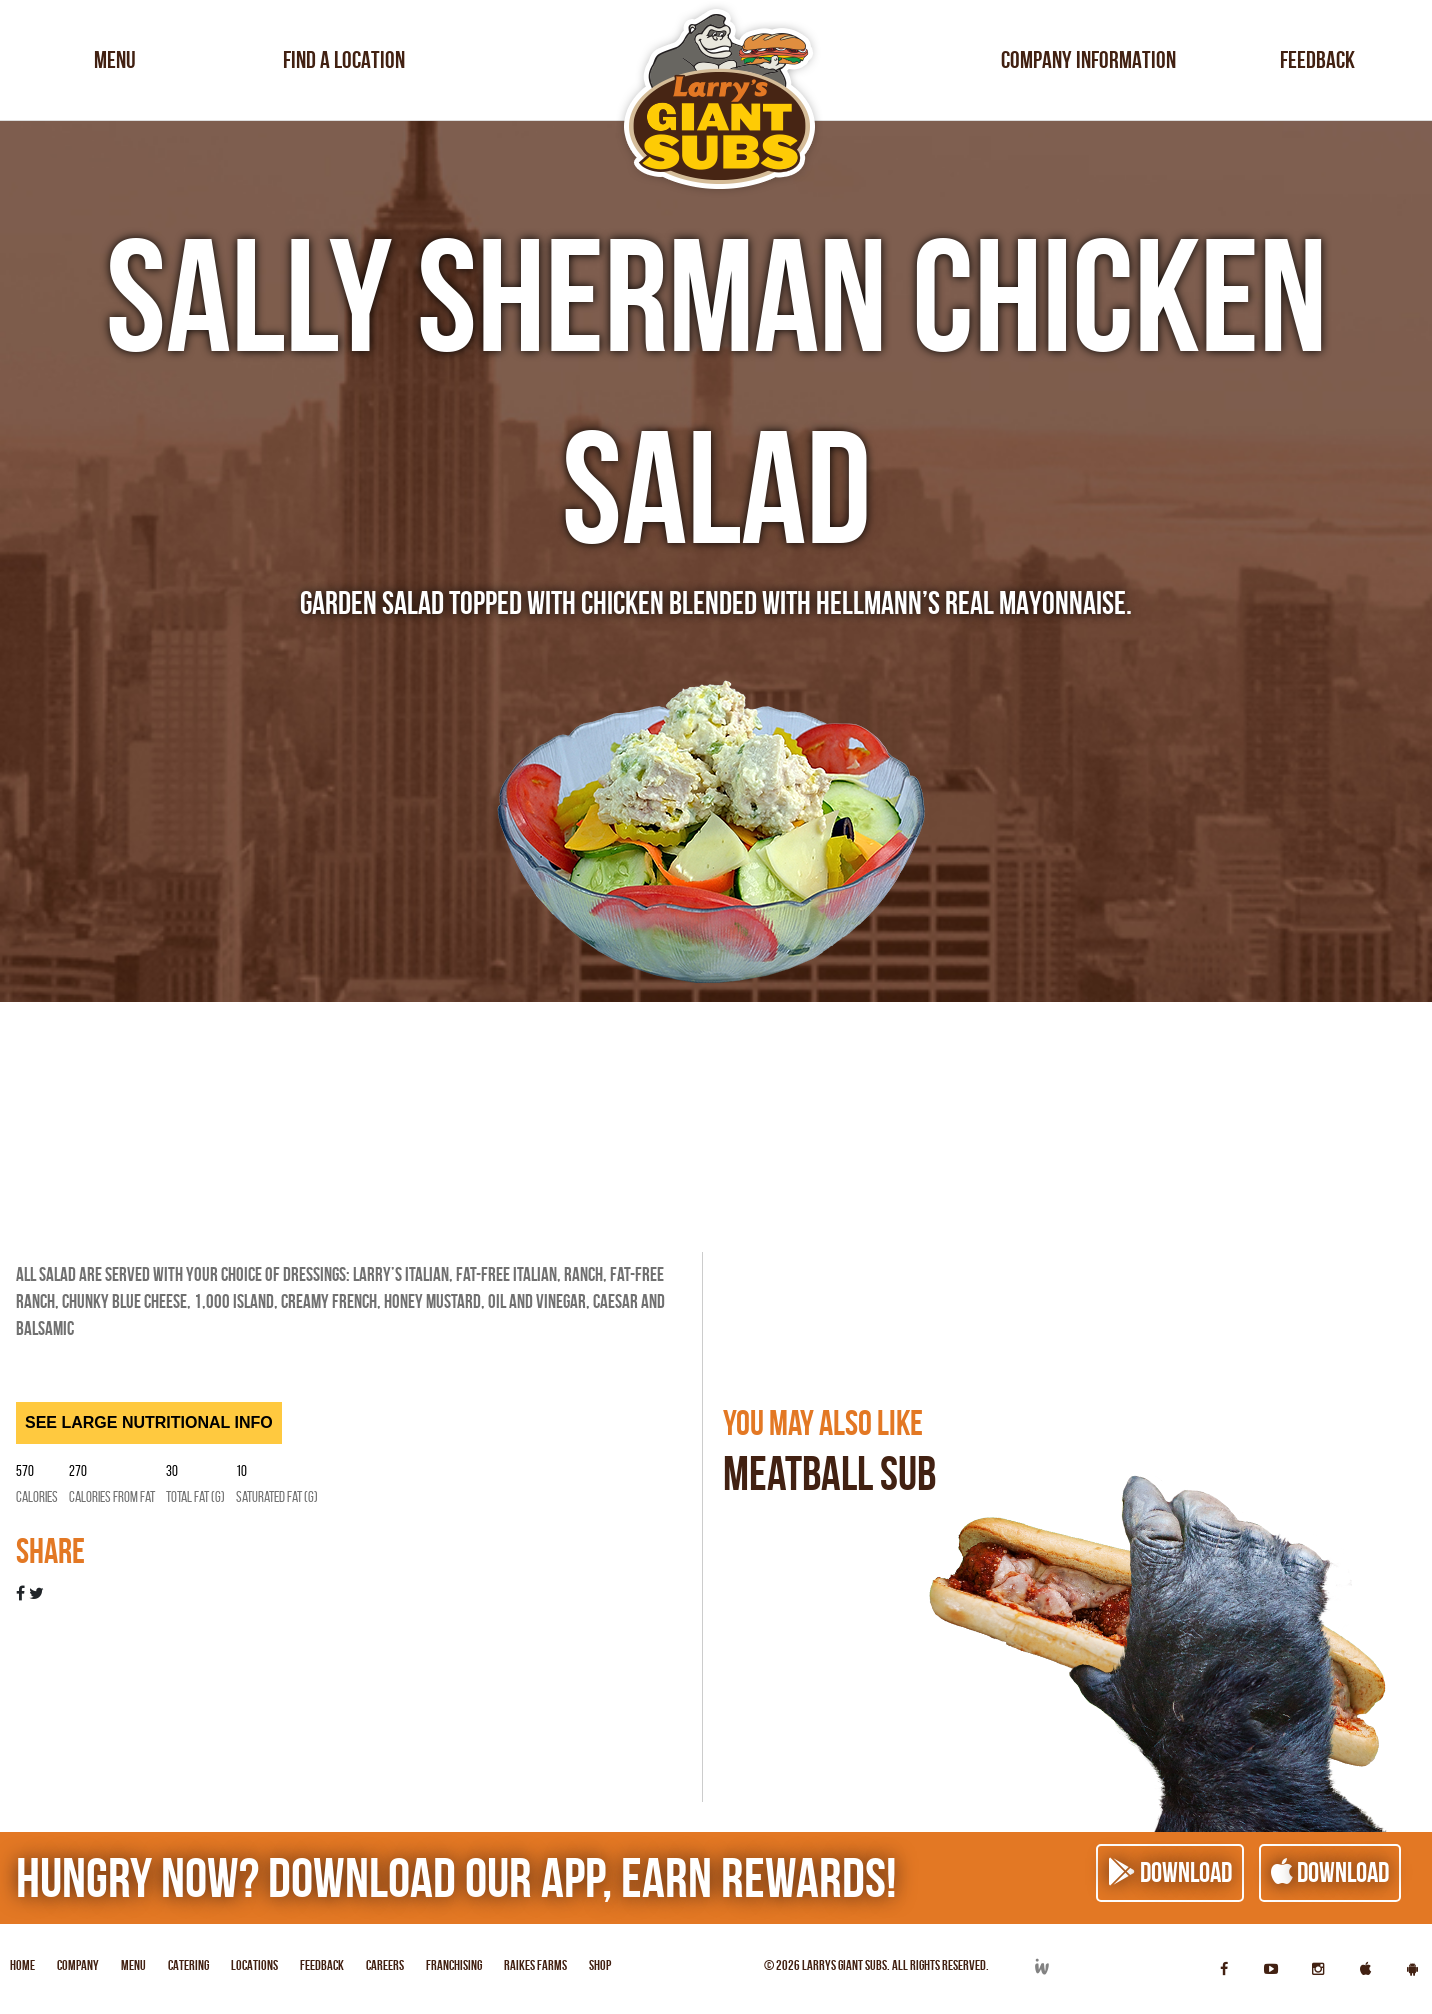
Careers (385, 1965)
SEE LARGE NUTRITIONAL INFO (149, 1422)
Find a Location (344, 60)
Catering (188, 1965)
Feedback (1317, 60)
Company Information (1088, 60)
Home (22, 1965)
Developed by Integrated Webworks (1041, 1966)
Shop (600, 1965)
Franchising (454, 1965)
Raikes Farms (535, 1965)
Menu (115, 60)
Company (78, 1965)
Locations (254, 1965)
